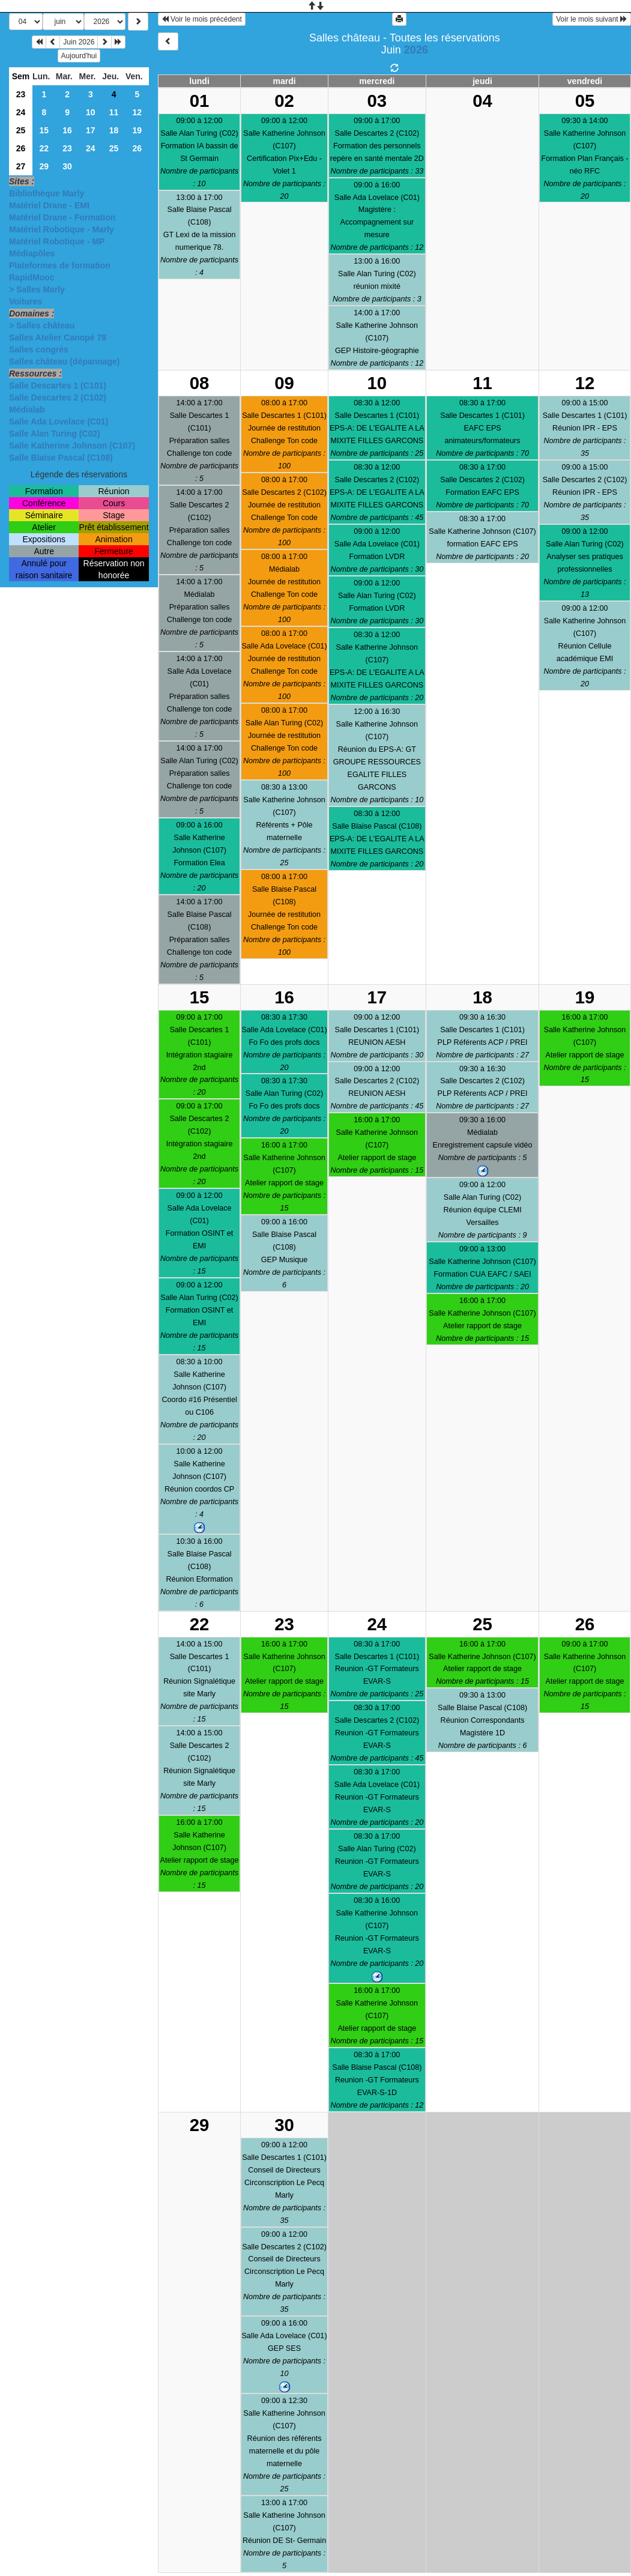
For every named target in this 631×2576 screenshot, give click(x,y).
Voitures (25, 301)
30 (67, 166)
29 (44, 166)
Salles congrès (38, 349)
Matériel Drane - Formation (62, 217)
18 (114, 130)
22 (44, 148)
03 (377, 100)
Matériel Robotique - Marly (61, 229)
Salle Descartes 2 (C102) (57, 397)
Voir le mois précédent (202, 19)
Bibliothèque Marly (46, 193)
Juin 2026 (78, 42)
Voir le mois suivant (591, 19)
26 (21, 148)
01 (200, 100)
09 (284, 383)
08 (200, 383)
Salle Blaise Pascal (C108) (61, 457)
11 (114, 112)
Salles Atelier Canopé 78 (57, 337)
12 (137, 112)
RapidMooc (31, 277)
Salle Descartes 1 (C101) (57, 385)
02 (284, 100)
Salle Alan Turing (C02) (54, 433)
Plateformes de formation (59, 265)
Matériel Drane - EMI (49, 205)
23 (21, 94)
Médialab (27, 409)
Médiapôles (32, 253)
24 (21, 112)
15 (44, 130)
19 (137, 130)
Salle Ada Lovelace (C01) (58, 421)
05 (585, 100)
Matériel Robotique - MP (56, 241)
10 (90, 112)
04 (482, 100)
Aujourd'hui (79, 56)
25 (21, 130)
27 (21, 166)
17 (90, 130)
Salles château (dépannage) (64, 361)
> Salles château (41, 325)
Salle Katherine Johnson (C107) (72, 445)
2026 (416, 50)
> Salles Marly (37, 289)
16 (67, 130)
